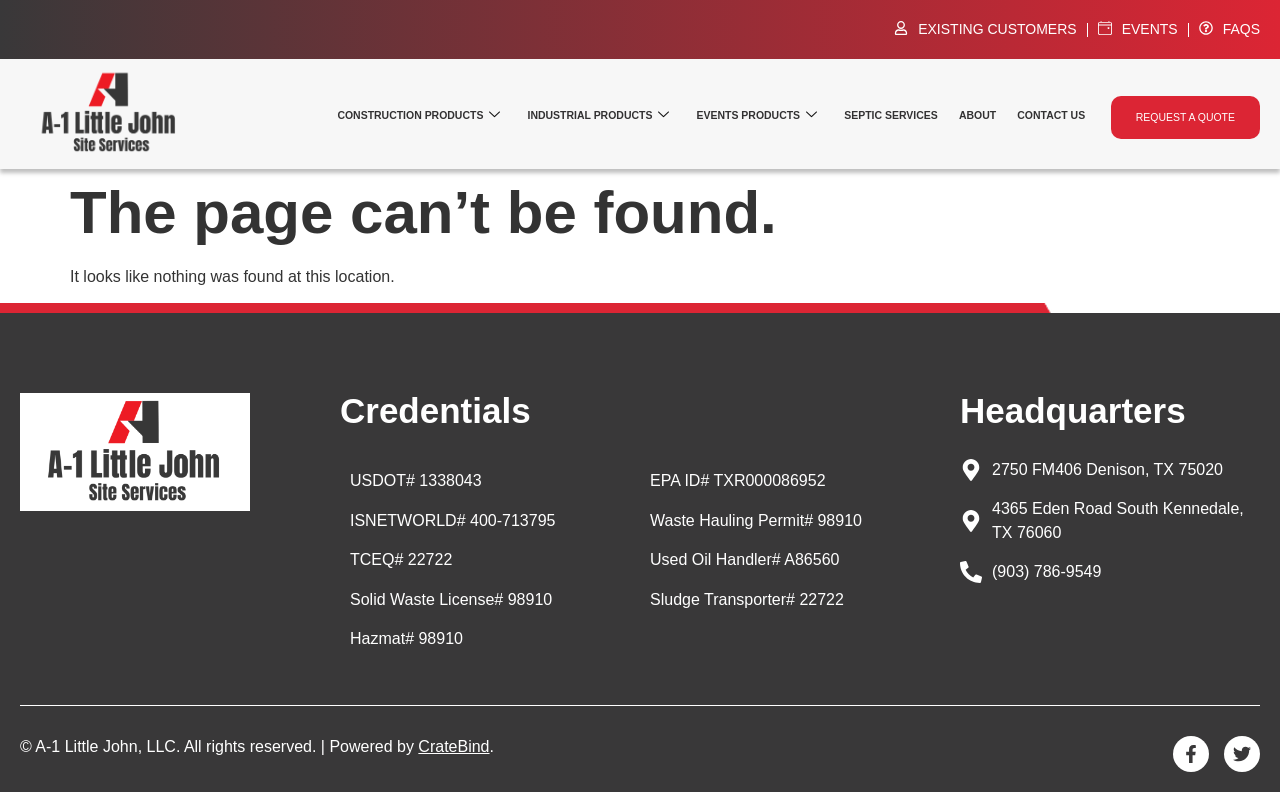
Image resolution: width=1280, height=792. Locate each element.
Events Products (777, 114)
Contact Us (1057, 114)
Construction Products (452, 114)
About (988, 114)
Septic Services (904, 114)
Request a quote (1187, 114)
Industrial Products (624, 114)
